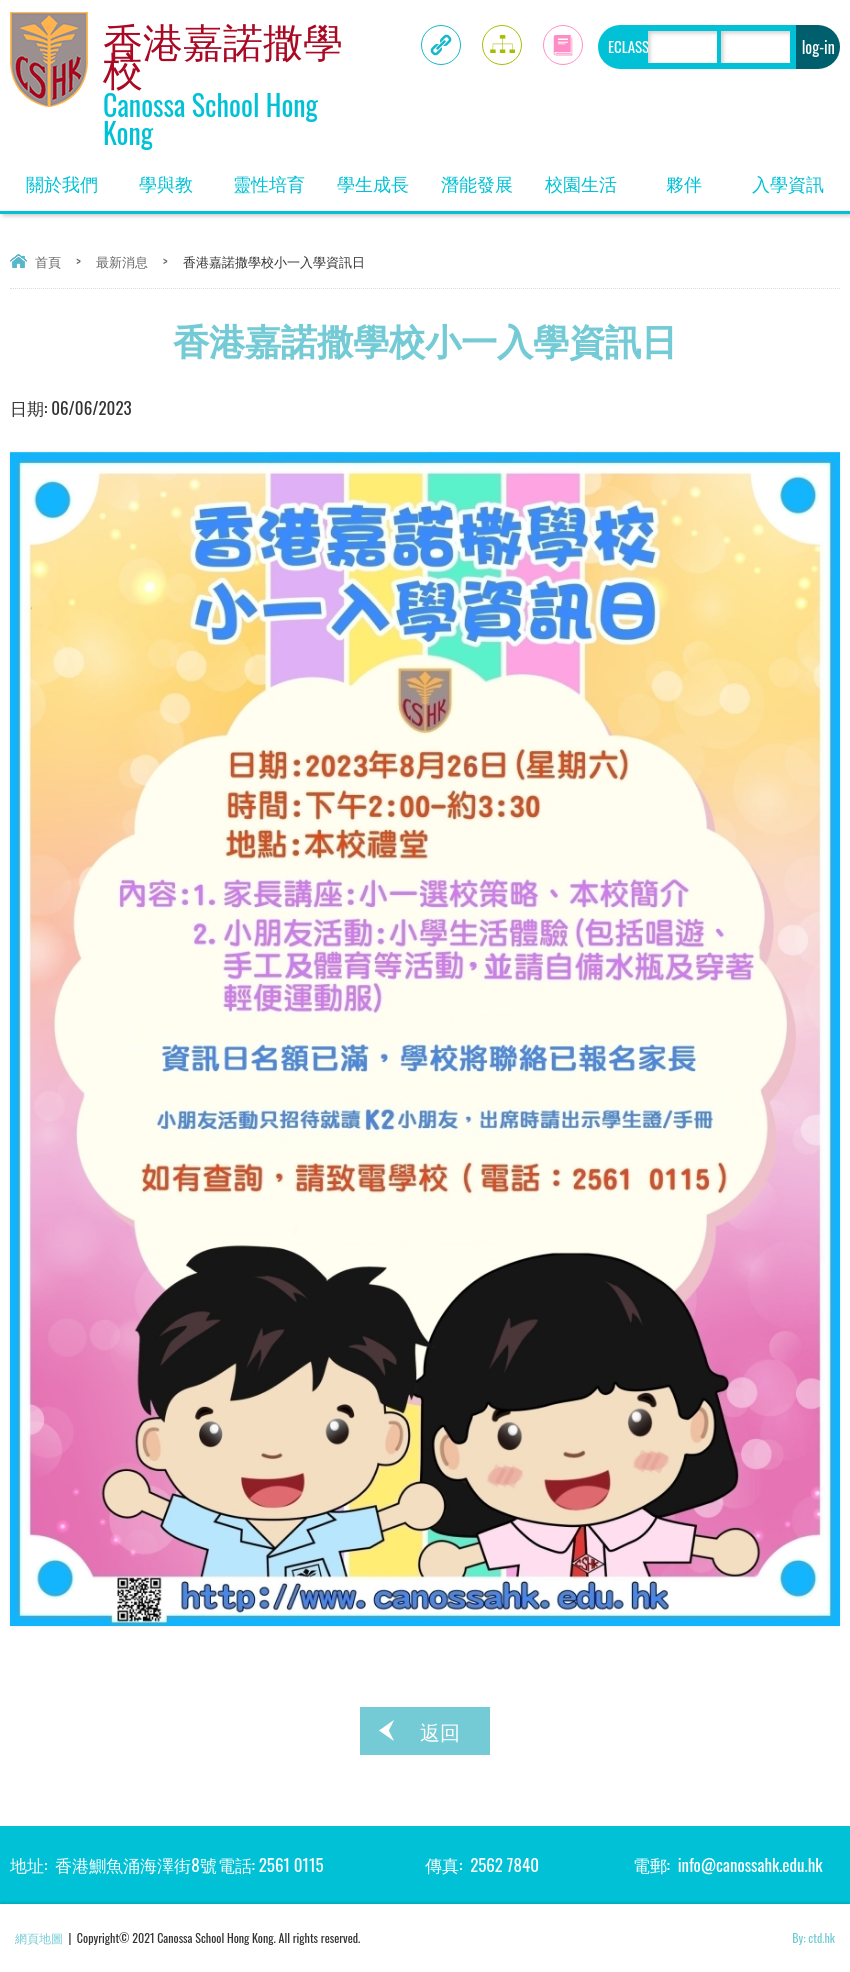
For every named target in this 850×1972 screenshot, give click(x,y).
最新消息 (122, 261)
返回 (440, 1731)
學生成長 (381, 176)
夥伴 (701, 176)
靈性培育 (277, 176)
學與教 (178, 176)
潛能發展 (485, 176)
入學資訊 (796, 176)
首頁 (48, 261)
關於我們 (70, 176)
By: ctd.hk (813, 1937)
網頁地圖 (39, 1937)
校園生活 (589, 176)
